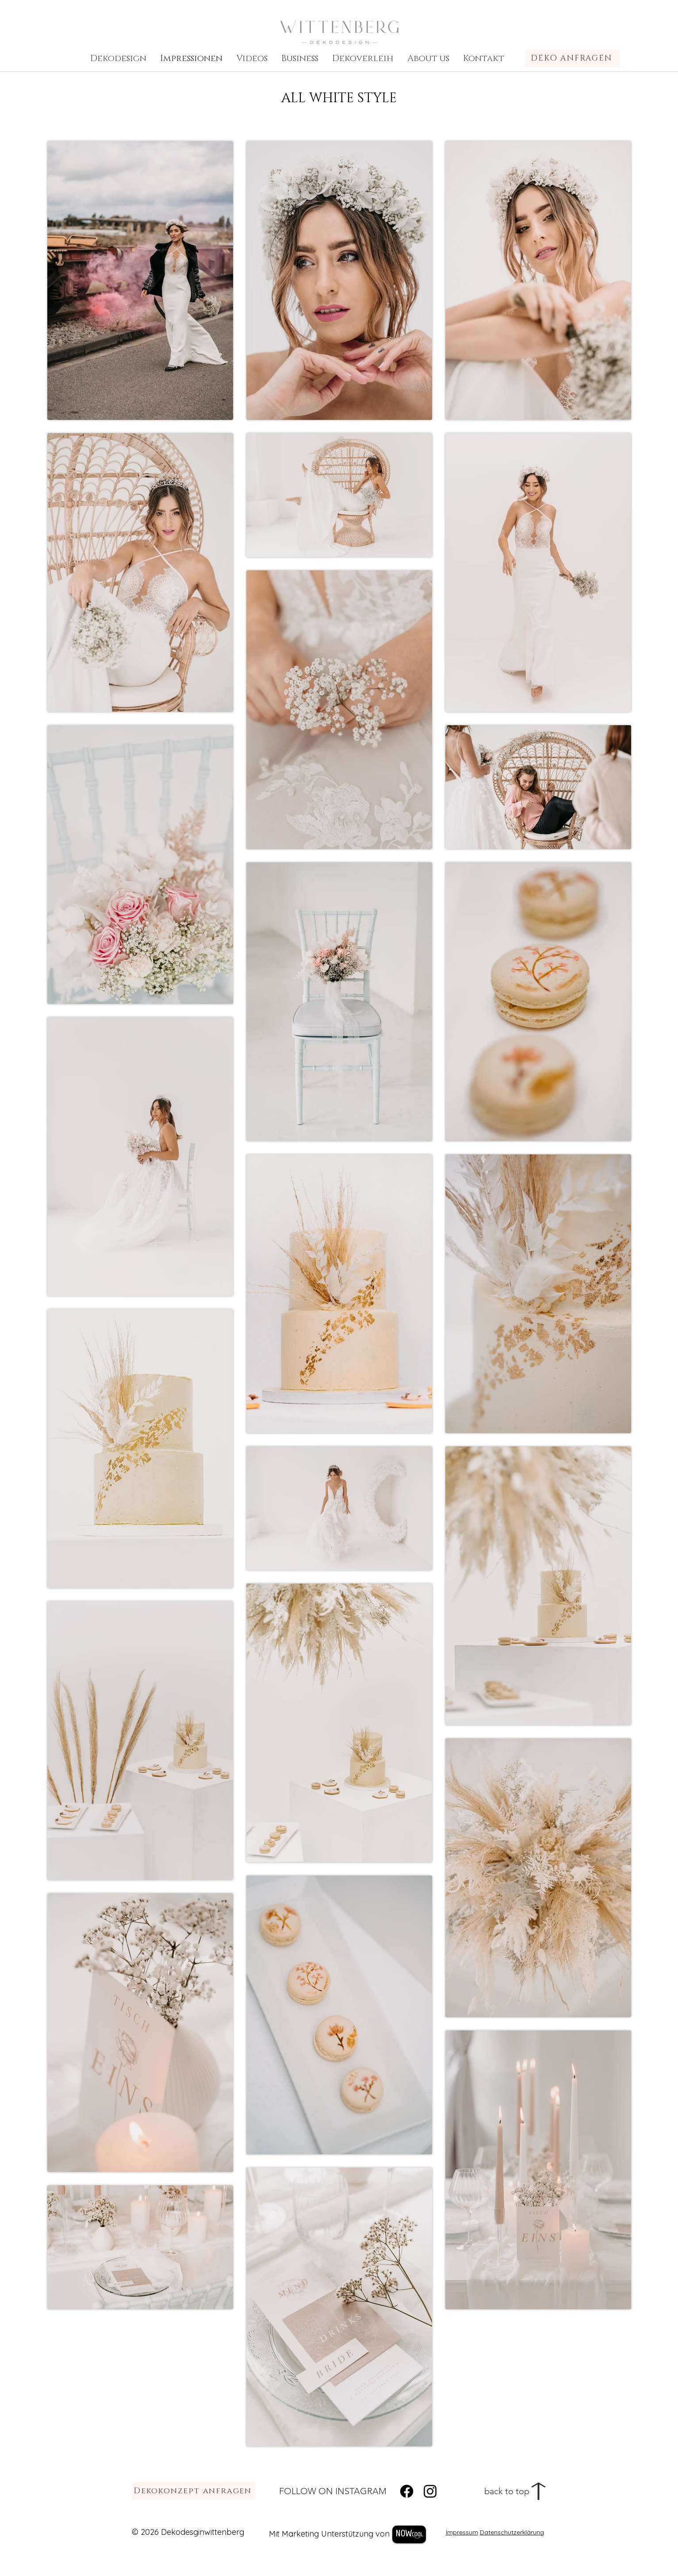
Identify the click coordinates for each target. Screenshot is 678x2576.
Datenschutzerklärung (512, 2532)
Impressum (462, 2532)
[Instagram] (430, 2491)
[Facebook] (406, 2491)
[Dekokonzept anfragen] (193, 2491)
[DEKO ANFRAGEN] (572, 58)
